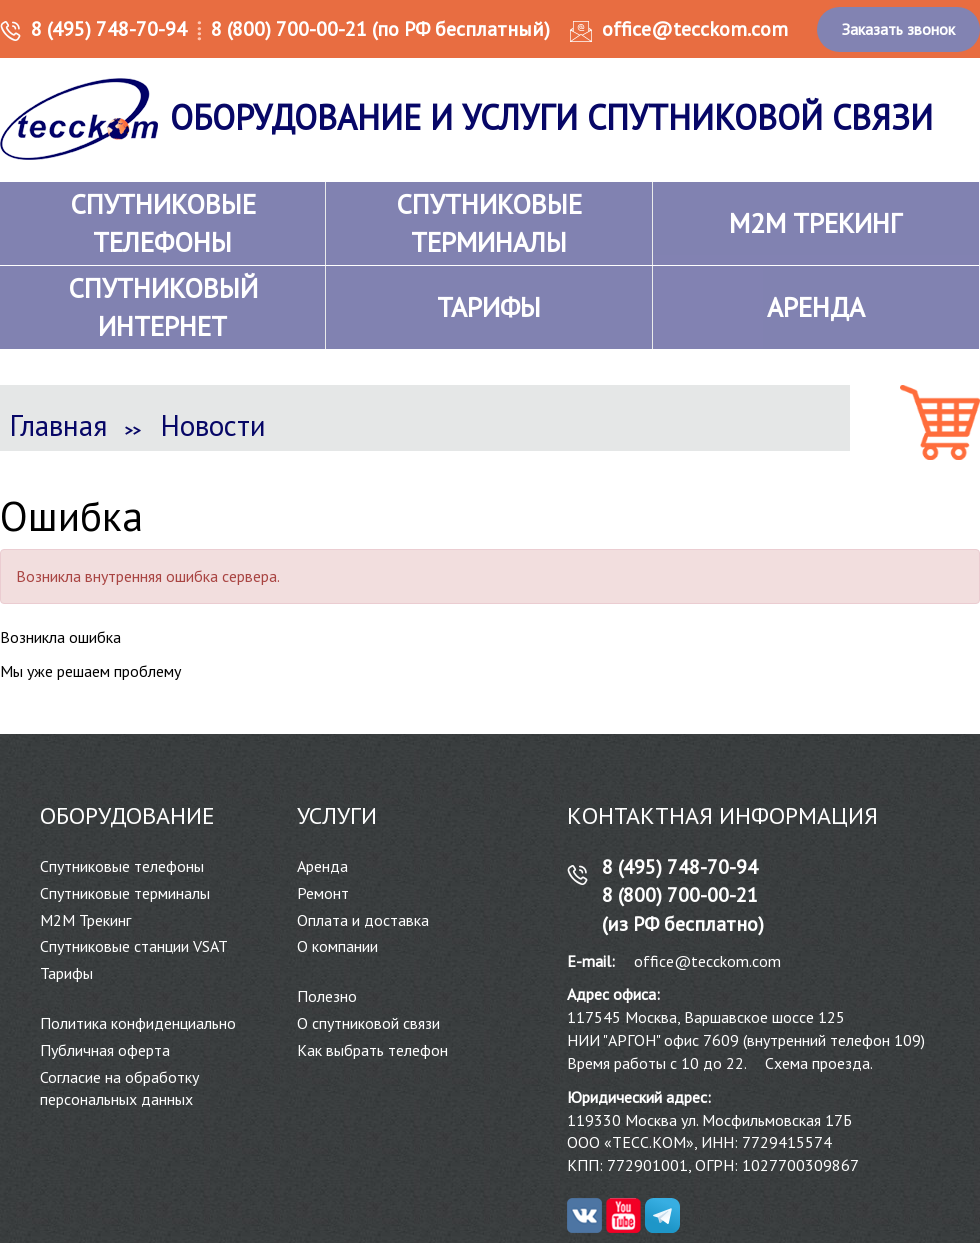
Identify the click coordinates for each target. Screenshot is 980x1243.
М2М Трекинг (85, 920)
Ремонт (323, 893)
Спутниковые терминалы (125, 893)
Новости (213, 425)
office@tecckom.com (695, 29)
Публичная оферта (105, 1050)
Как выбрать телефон (372, 1050)
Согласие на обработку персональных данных (119, 1088)
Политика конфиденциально (138, 1023)
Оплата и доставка (363, 920)
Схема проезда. (819, 1063)
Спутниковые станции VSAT (134, 946)
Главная (58, 425)
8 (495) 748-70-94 (109, 29)
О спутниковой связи (368, 1023)
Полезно (327, 996)
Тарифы (66, 973)
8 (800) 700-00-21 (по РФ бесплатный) (380, 29)
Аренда (322, 866)
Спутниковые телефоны (122, 866)
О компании (337, 946)
